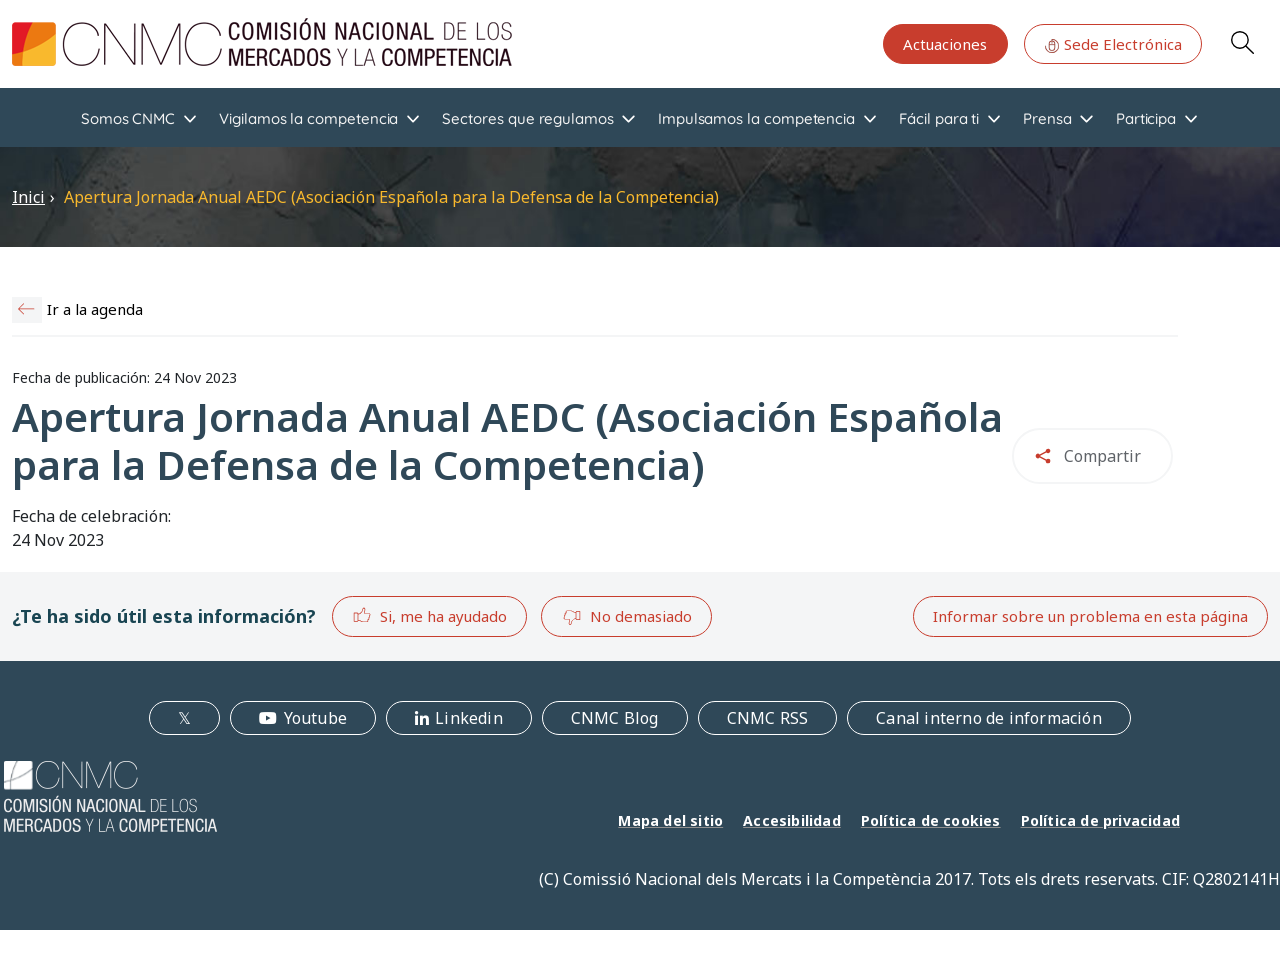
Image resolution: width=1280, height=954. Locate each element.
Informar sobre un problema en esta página (1090, 616)
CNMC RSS (768, 718)
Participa (1146, 118)
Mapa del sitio (670, 820)
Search (1242, 42)
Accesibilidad (792, 820)
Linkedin (469, 718)
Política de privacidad (1100, 820)
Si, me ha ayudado (429, 615)
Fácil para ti (939, 118)
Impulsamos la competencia (756, 118)
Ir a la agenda (95, 309)
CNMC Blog (615, 718)
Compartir (1102, 456)
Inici (28, 197)
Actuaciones (945, 44)
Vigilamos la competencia (308, 118)
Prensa (1047, 118)
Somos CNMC (128, 118)
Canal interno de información (989, 718)
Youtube (315, 718)
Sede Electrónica (1113, 44)
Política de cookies (931, 820)
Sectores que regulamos (527, 118)
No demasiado (627, 617)
